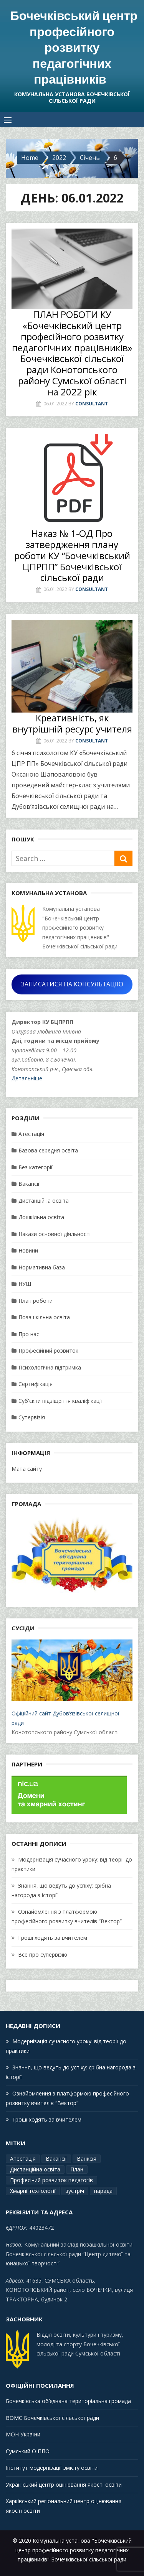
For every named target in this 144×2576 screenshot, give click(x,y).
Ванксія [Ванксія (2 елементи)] (86, 2158)
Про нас (28, 1334)
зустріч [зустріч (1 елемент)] (75, 2190)
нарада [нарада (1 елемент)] (103, 2190)
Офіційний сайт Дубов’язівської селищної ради (72, 1683)
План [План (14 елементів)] (76, 2169)
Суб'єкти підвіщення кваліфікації (60, 1400)
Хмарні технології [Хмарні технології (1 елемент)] (33, 2190)
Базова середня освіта (48, 1150)
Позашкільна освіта (44, 1317)
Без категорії (35, 1167)
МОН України (23, 2434)
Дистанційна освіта (43, 1200)
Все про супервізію (42, 1954)
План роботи (35, 1300)
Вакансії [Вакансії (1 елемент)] (56, 2158)
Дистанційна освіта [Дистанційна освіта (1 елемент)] (35, 2169)
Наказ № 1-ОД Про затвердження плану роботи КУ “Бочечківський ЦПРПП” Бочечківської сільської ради (72, 555)
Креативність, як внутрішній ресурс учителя (72, 723)
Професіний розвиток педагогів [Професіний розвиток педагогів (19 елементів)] (51, 2180)
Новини (28, 1250)
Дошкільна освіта (41, 1217)
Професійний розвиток (48, 1350)
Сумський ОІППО (28, 2451)
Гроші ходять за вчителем (52, 1937)
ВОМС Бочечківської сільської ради (52, 2417)
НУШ (24, 1283)
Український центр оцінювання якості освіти (64, 2484)
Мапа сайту (27, 1468)
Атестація (31, 1133)
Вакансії (29, 1183)
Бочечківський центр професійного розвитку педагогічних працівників (73, 47)
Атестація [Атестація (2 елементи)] (23, 2158)
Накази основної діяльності (54, 1234)
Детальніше (27, 1078)
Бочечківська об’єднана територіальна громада (68, 2401)
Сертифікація (35, 1384)
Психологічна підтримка (49, 1367)
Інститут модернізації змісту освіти (52, 2467)
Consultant (91, 403)
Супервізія (31, 1417)
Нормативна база (41, 1267)
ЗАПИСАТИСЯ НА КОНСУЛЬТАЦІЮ (72, 984)
